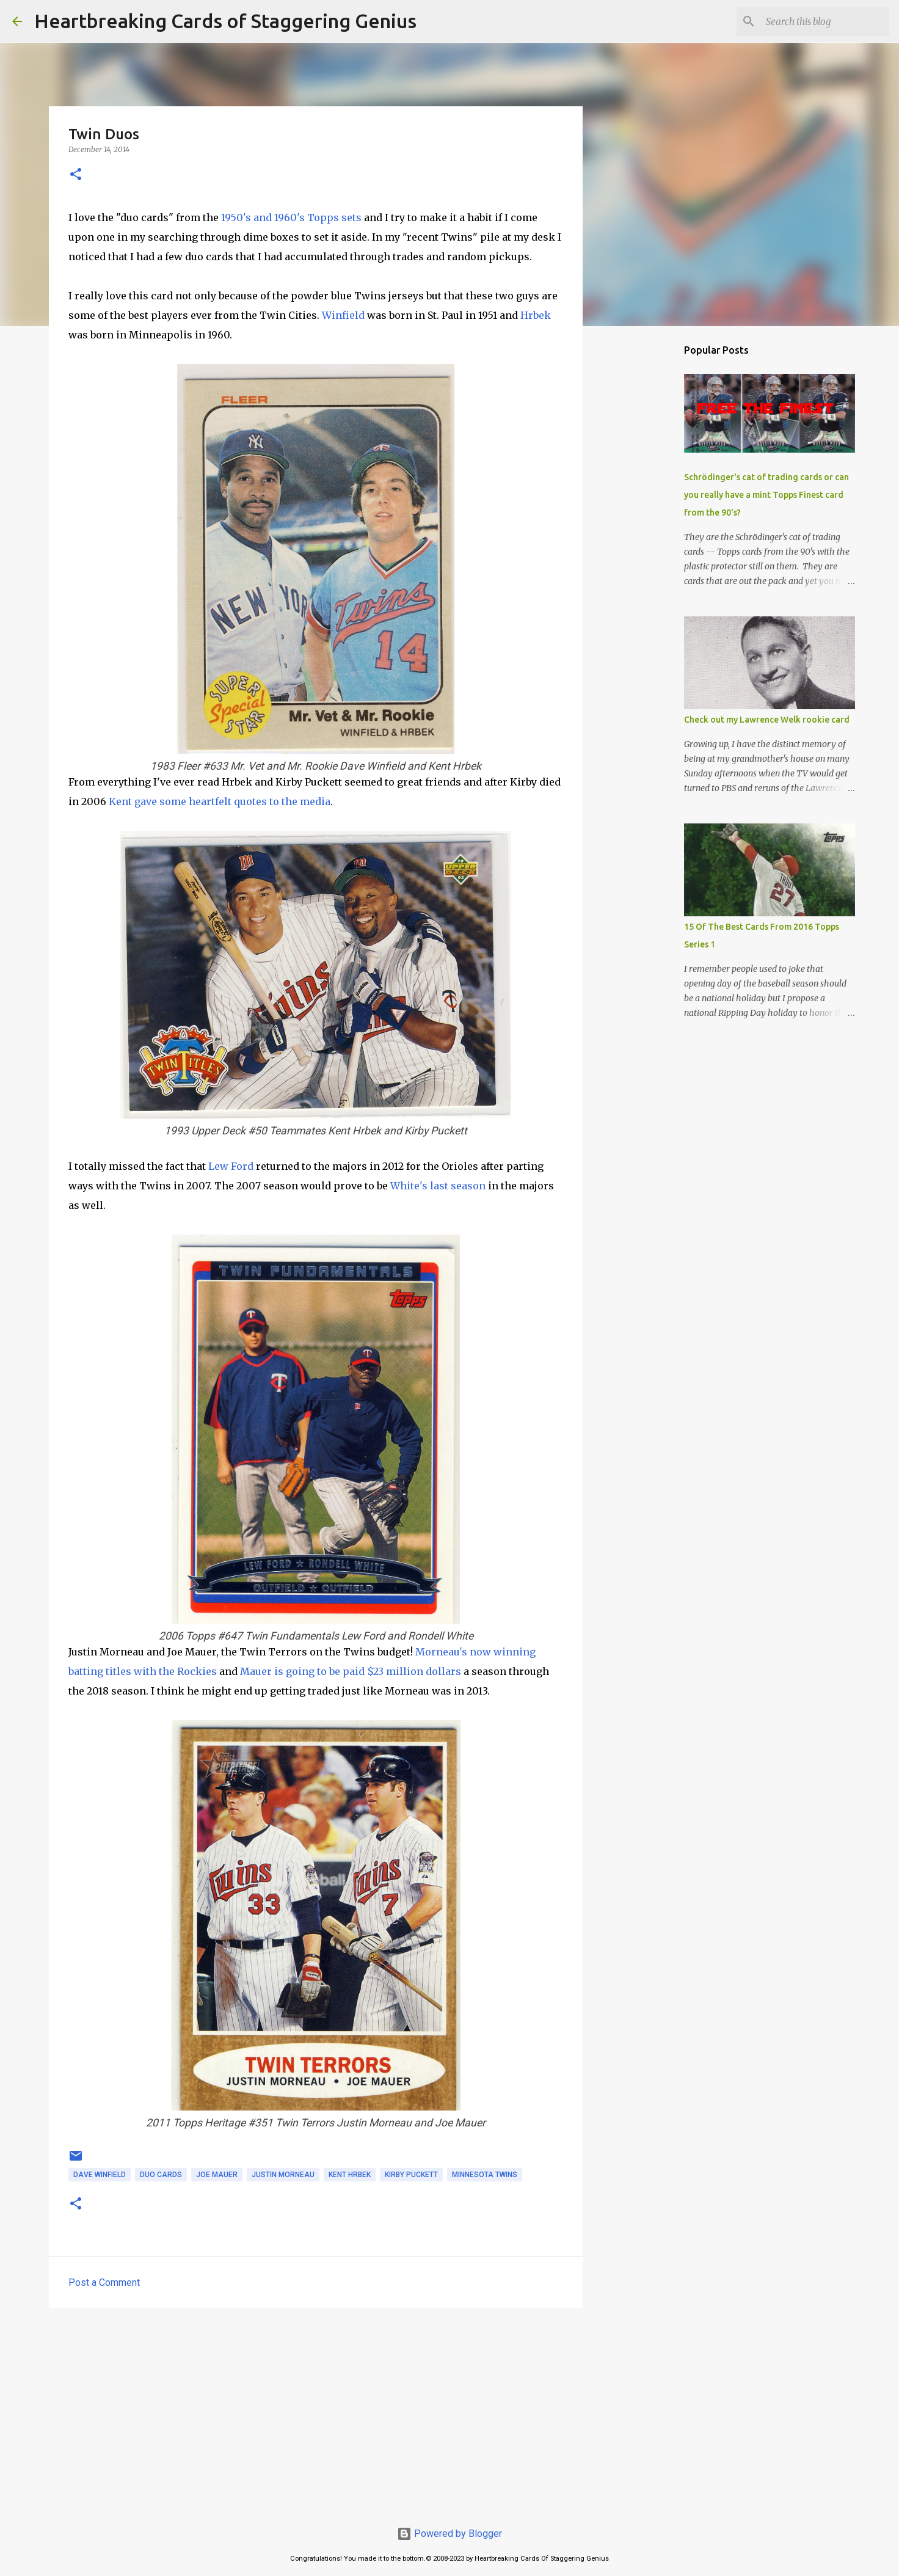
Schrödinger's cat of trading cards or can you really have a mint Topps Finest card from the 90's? (766, 494)
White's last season (438, 1186)
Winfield (343, 315)
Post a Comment (104, 2282)
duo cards (161, 2174)
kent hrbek (350, 2174)
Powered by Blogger (449, 2533)
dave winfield (99, 2174)
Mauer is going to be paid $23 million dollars (350, 1671)
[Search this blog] (825, 21)
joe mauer (217, 2174)
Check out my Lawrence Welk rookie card (767, 719)
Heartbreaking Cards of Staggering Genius (225, 21)
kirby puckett (411, 2174)
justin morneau (283, 2174)
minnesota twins (484, 2174)
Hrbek (535, 315)
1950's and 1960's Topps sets (291, 217)
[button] (75, 175)
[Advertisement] (316, 2411)
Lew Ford (230, 1166)
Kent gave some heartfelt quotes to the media (219, 801)
